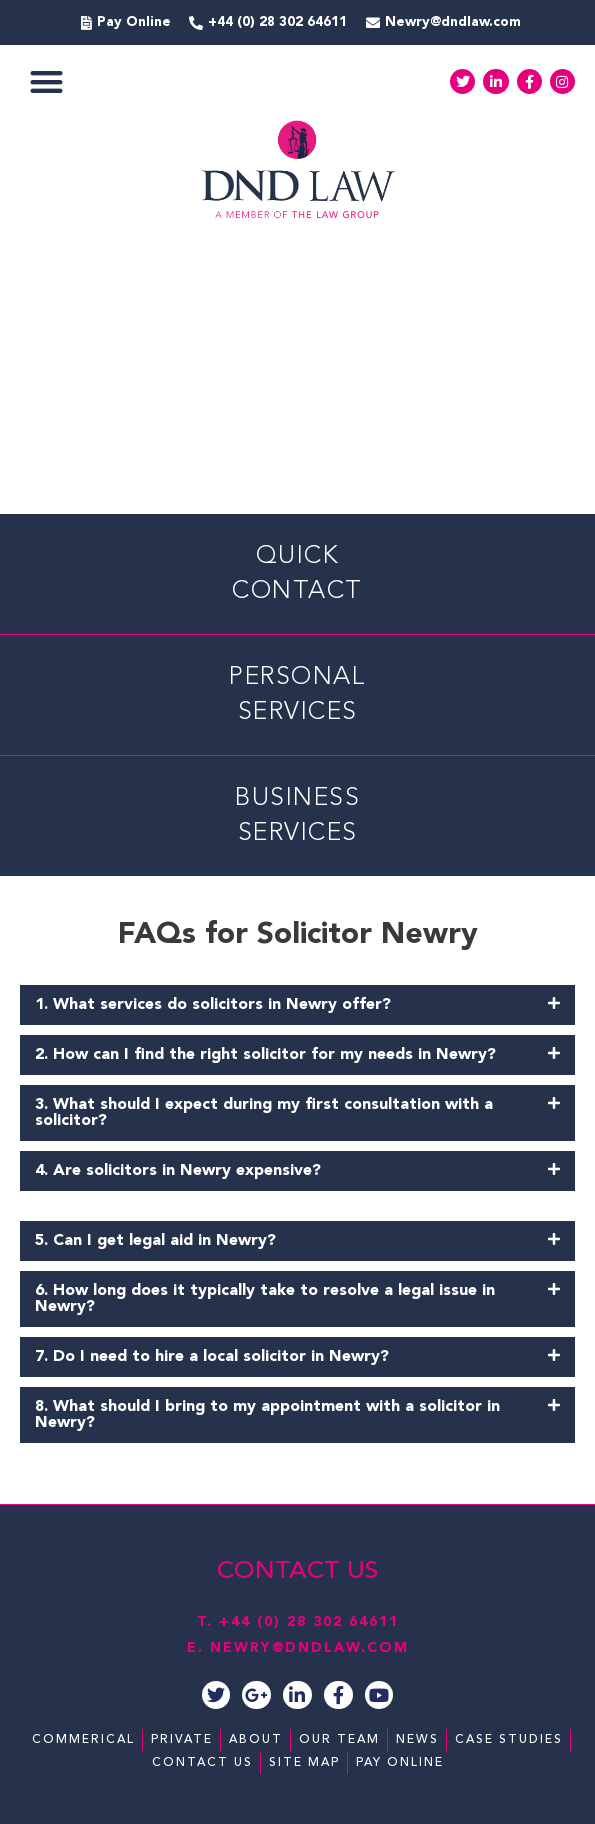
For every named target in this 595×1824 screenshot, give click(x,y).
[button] (46, 81)
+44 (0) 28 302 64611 (309, 1622)
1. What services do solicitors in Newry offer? (213, 1005)
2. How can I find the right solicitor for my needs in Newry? (265, 1055)
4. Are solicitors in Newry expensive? (178, 1171)
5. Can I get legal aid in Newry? (155, 1241)
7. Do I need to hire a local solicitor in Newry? (212, 1357)
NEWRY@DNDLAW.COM (309, 1648)
